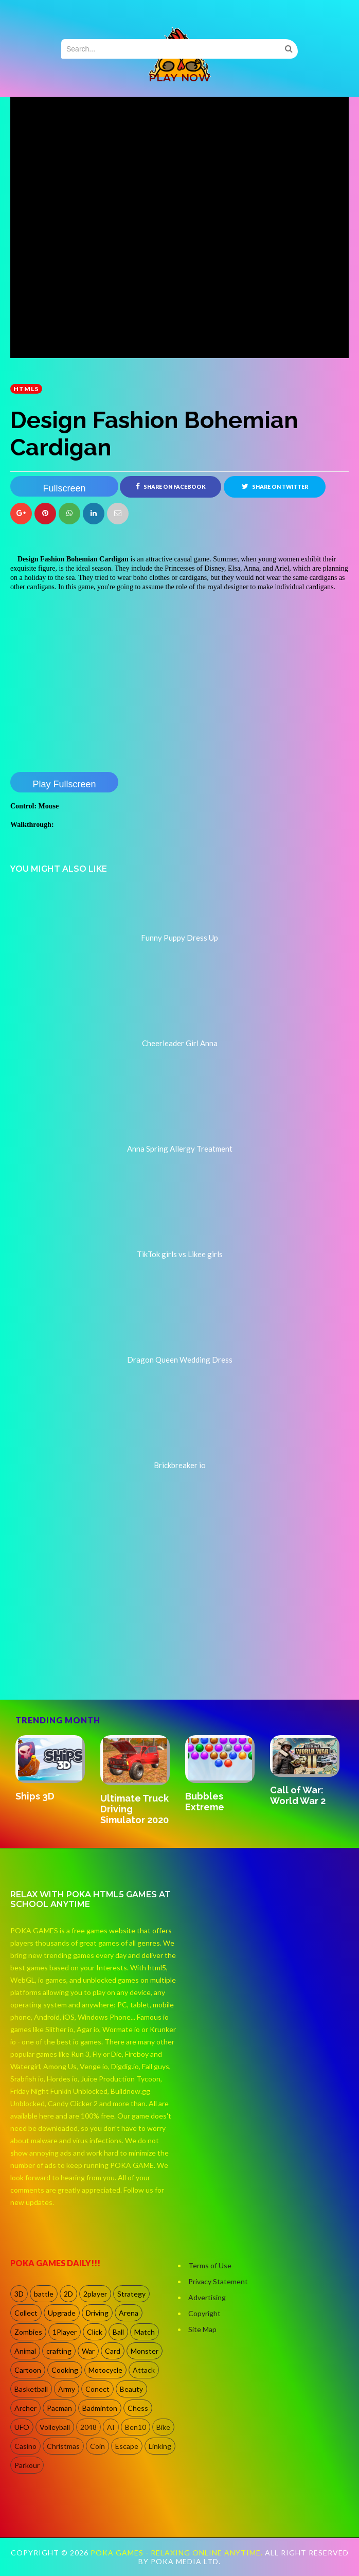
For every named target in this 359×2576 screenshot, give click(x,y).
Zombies (28, 2331)
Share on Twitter (275, 486)
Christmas (63, 2446)
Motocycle (105, 2370)
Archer (25, 2408)
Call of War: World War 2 (298, 1795)
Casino (25, 2446)
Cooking (64, 2370)
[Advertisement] (87, 1655)
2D (68, 2293)
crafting (58, 2350)
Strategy (131, 2293)
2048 (88, 2427)
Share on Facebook (171, 486)
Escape (126, 2446)
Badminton (99, 2408)
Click (94, 2331)
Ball (118, 2331)
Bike (163, 2427)
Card (112, 2350)
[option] (52, 1769)
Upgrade (62, 2312)
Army (66, 2389)
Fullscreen (64, 488)
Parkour (27, 2465)
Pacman (59, 2408)
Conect (97, 2389)
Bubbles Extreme (204, 1801)
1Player (64, 2331)
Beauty (131, 2389)
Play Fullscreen (64, 784)
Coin (97, 2446)
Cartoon (27, 2370)
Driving (97, 2312)
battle (43, 2293)
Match (144, 2331)
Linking (160, 2446)
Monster (144, 2350)
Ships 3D (35, 1796)
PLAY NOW (179, 78)
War (88, 2350)
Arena (128, 2312)
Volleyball (55, 2427)
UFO (21, 2427)
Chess (138, 2408)
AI (111, 2427)
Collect (26, 2312)
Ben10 (135, 2427)
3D (19, 2293)
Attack (144, 2370)
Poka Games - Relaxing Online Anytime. (178, 2552)
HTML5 (26, 389)
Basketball (31, 2389)
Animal (25, 2350)
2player (95, 2293)
